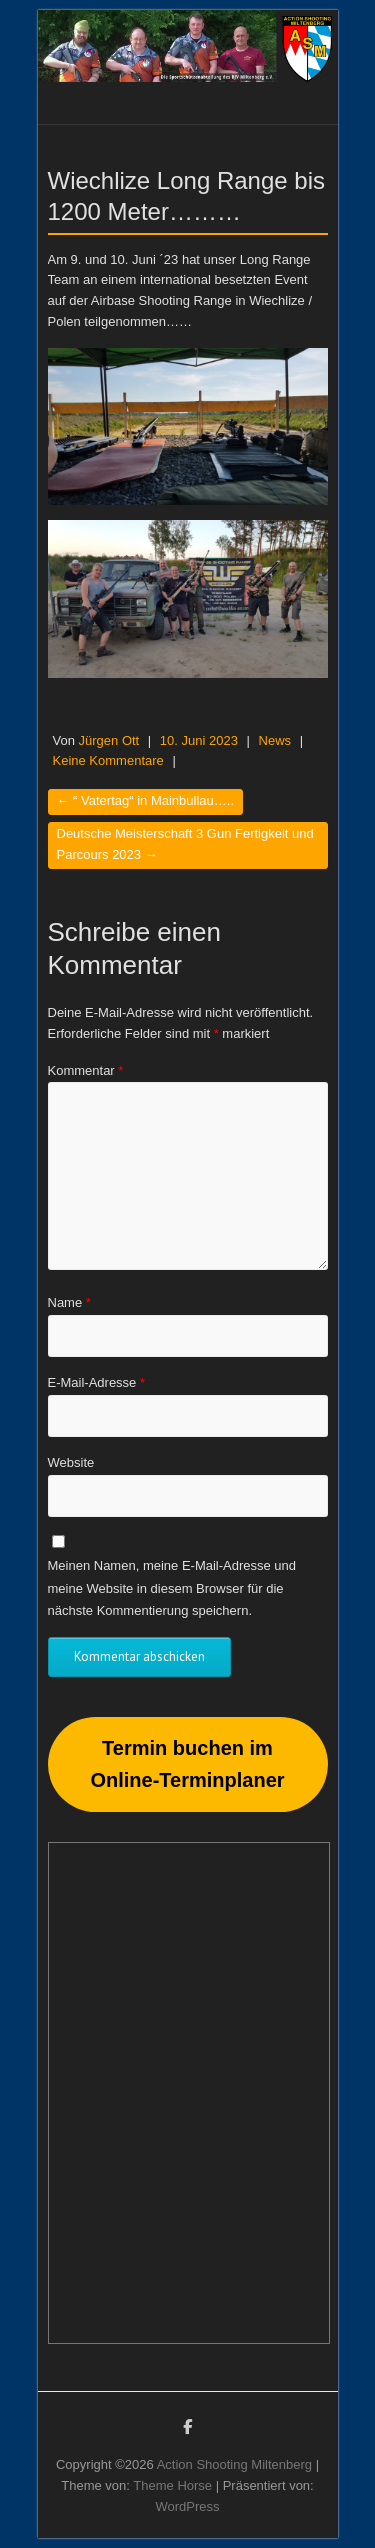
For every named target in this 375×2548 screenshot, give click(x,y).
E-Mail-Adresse (97, 1382)
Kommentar (86, 1070)
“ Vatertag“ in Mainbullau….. (146, 800)
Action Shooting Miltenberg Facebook (188, 2430)
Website (71, 1462)
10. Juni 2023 (199, 740)
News (275, 740)
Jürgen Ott (109, 740)
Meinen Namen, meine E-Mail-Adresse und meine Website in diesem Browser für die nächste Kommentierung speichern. (172, 1588)
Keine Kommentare (108, 760)
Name (69, 1302)
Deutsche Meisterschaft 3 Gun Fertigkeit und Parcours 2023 (185, 844)
